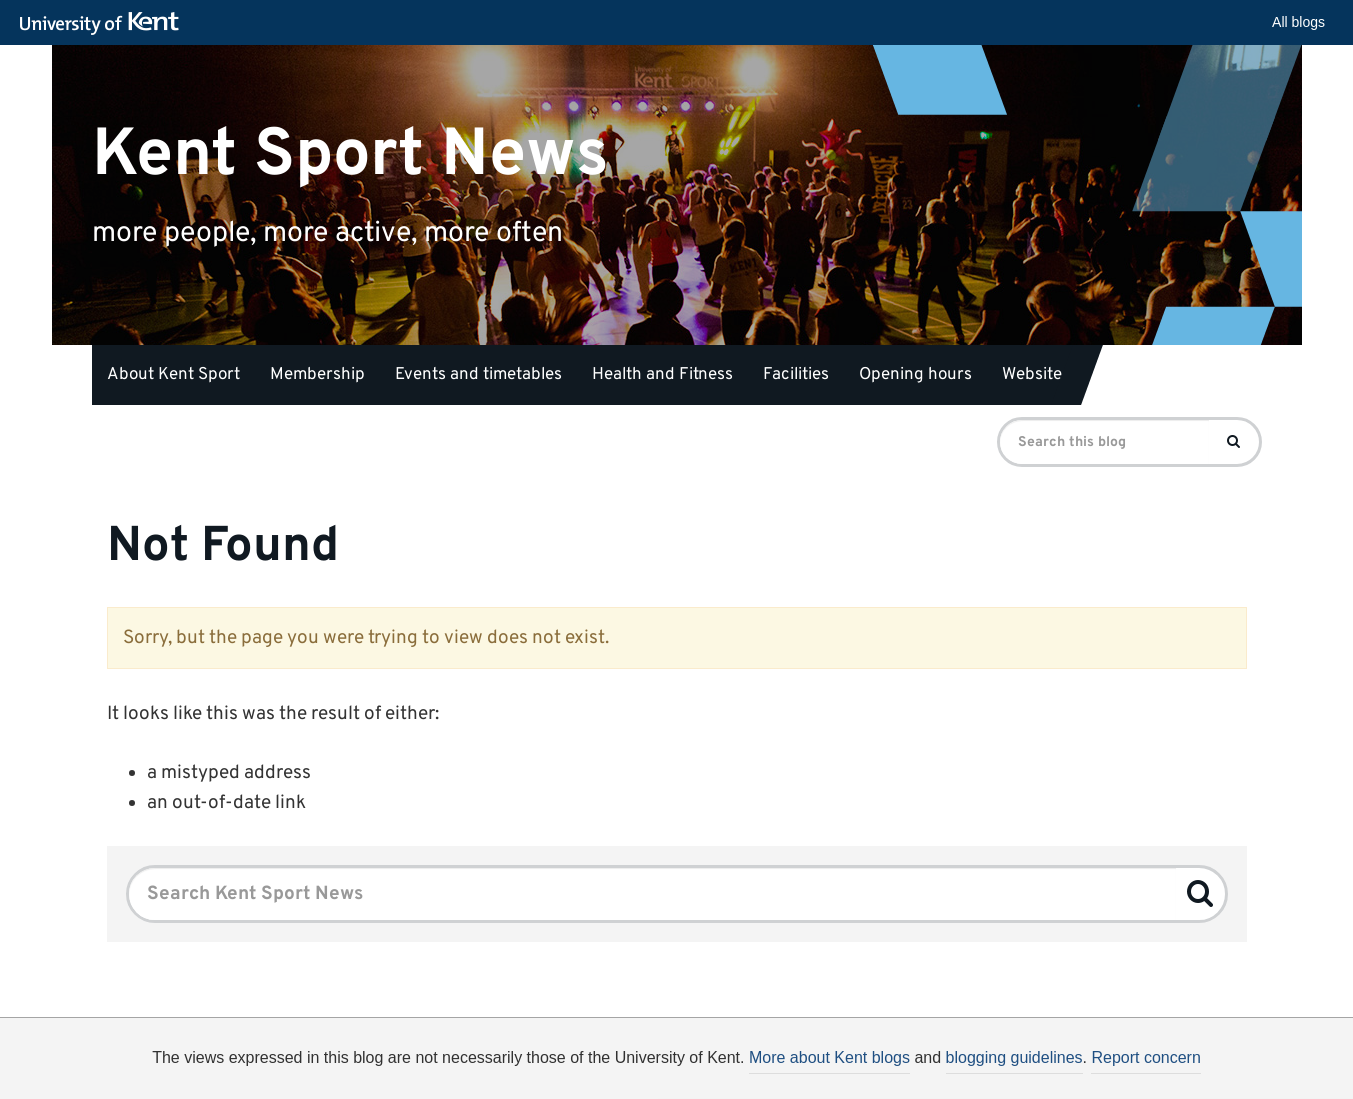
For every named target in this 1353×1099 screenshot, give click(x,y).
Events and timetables (478, 375)
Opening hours (915, 375)
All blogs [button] (1298, 22)
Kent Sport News (350, 154)
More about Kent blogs (829, 1057)
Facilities (796, 375)
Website (1032, 375)
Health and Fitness (662, 375)
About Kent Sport (173, 375)
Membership (317, 375)
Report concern (1145, 1057)
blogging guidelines (1014, 1057)
